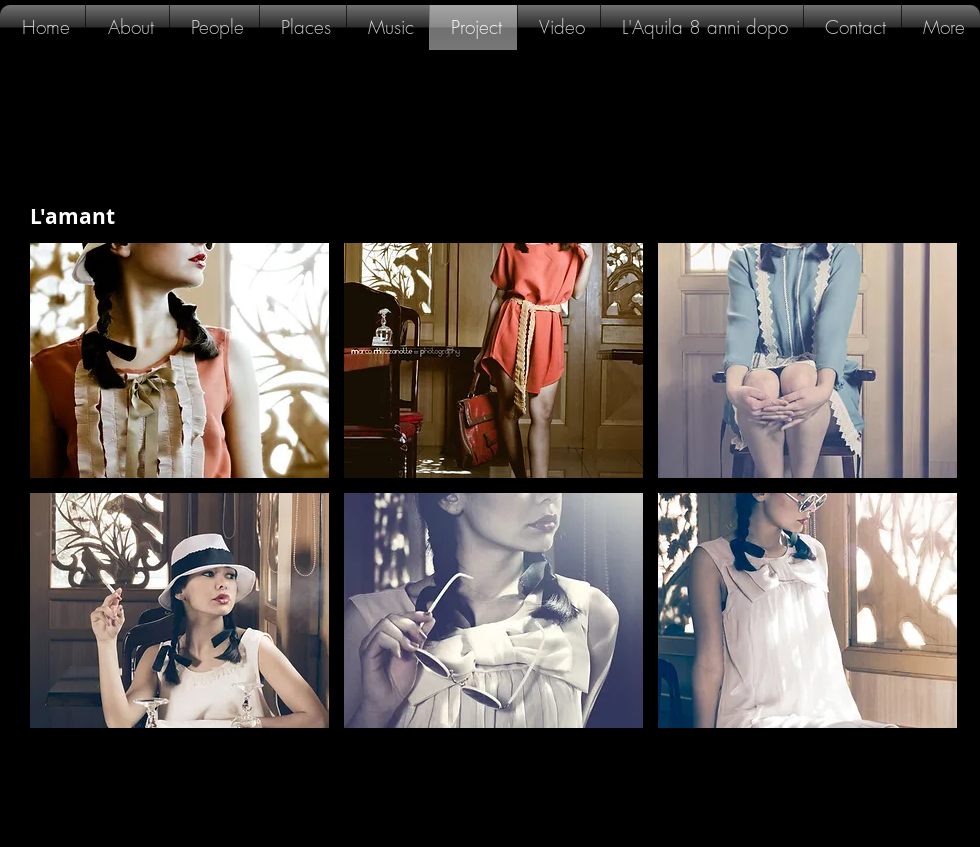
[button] (179, 360)
